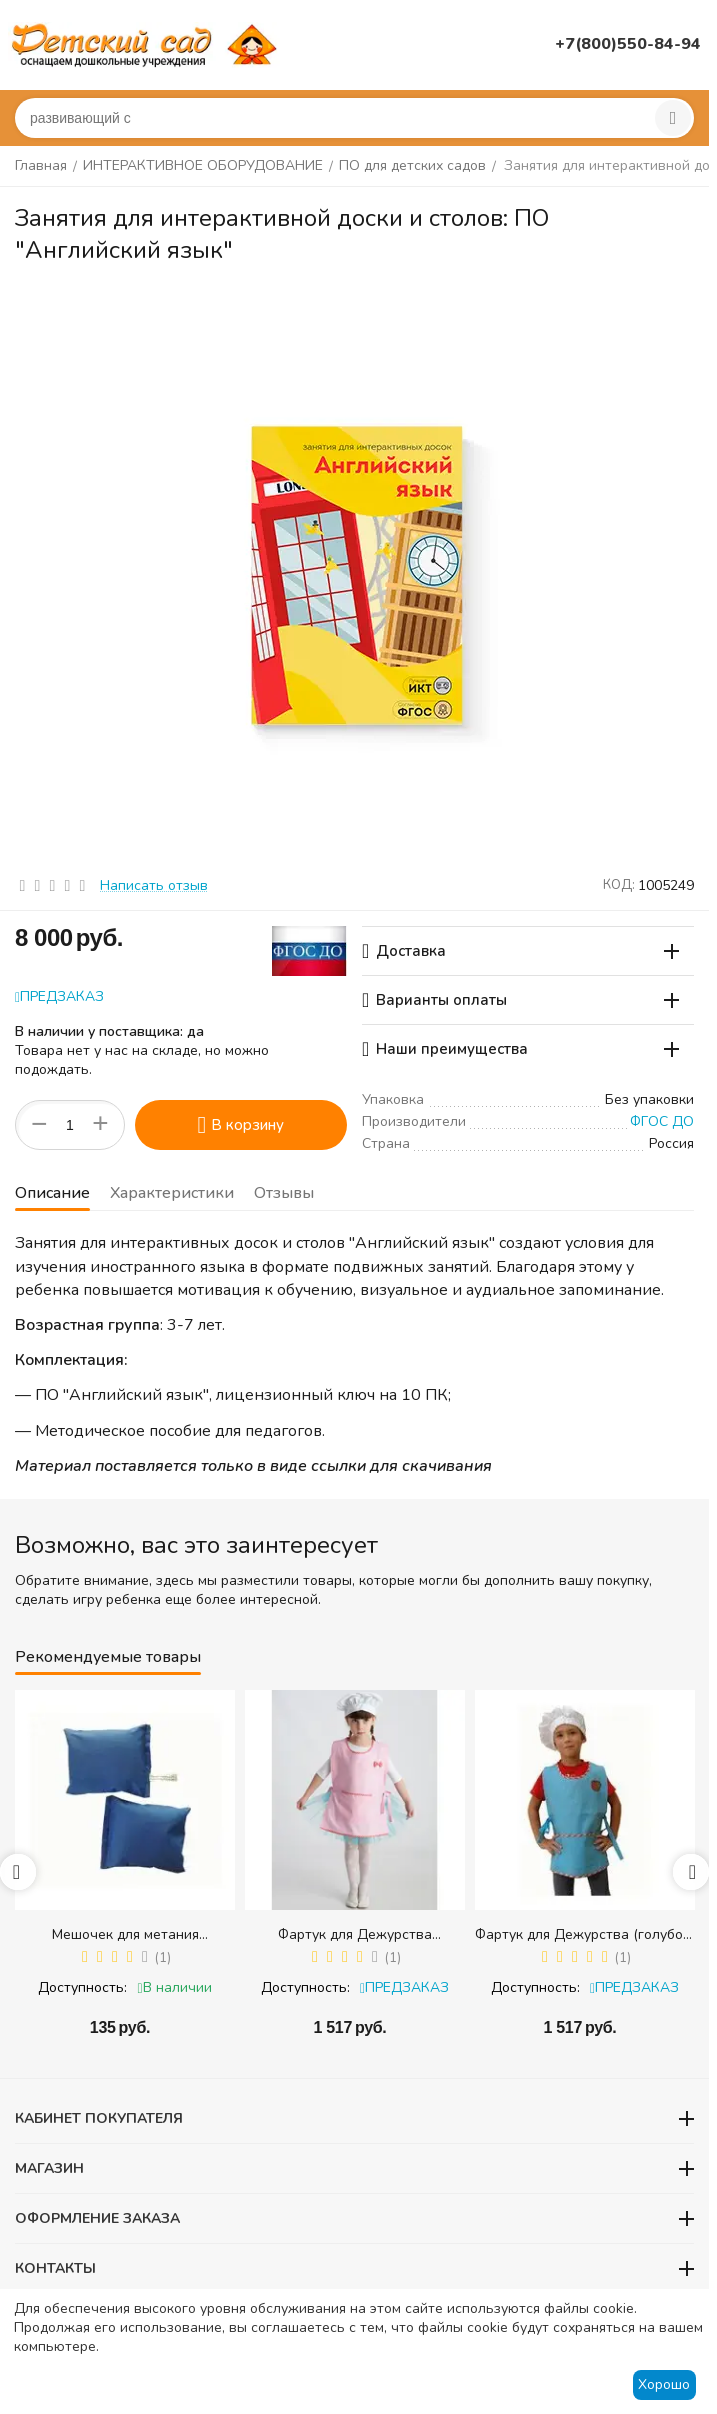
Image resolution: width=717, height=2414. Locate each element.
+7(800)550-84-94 (628, 44)
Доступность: (82, 1987)
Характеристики (172, 1193)
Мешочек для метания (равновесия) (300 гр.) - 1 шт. (125, 1934)
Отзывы (284, 1193)
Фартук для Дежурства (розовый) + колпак (355, 1934)
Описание (52, 1193)
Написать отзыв (154, 885)
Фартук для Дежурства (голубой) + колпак (585, 1934)
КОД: (619, 885)
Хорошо (664, 2384)
